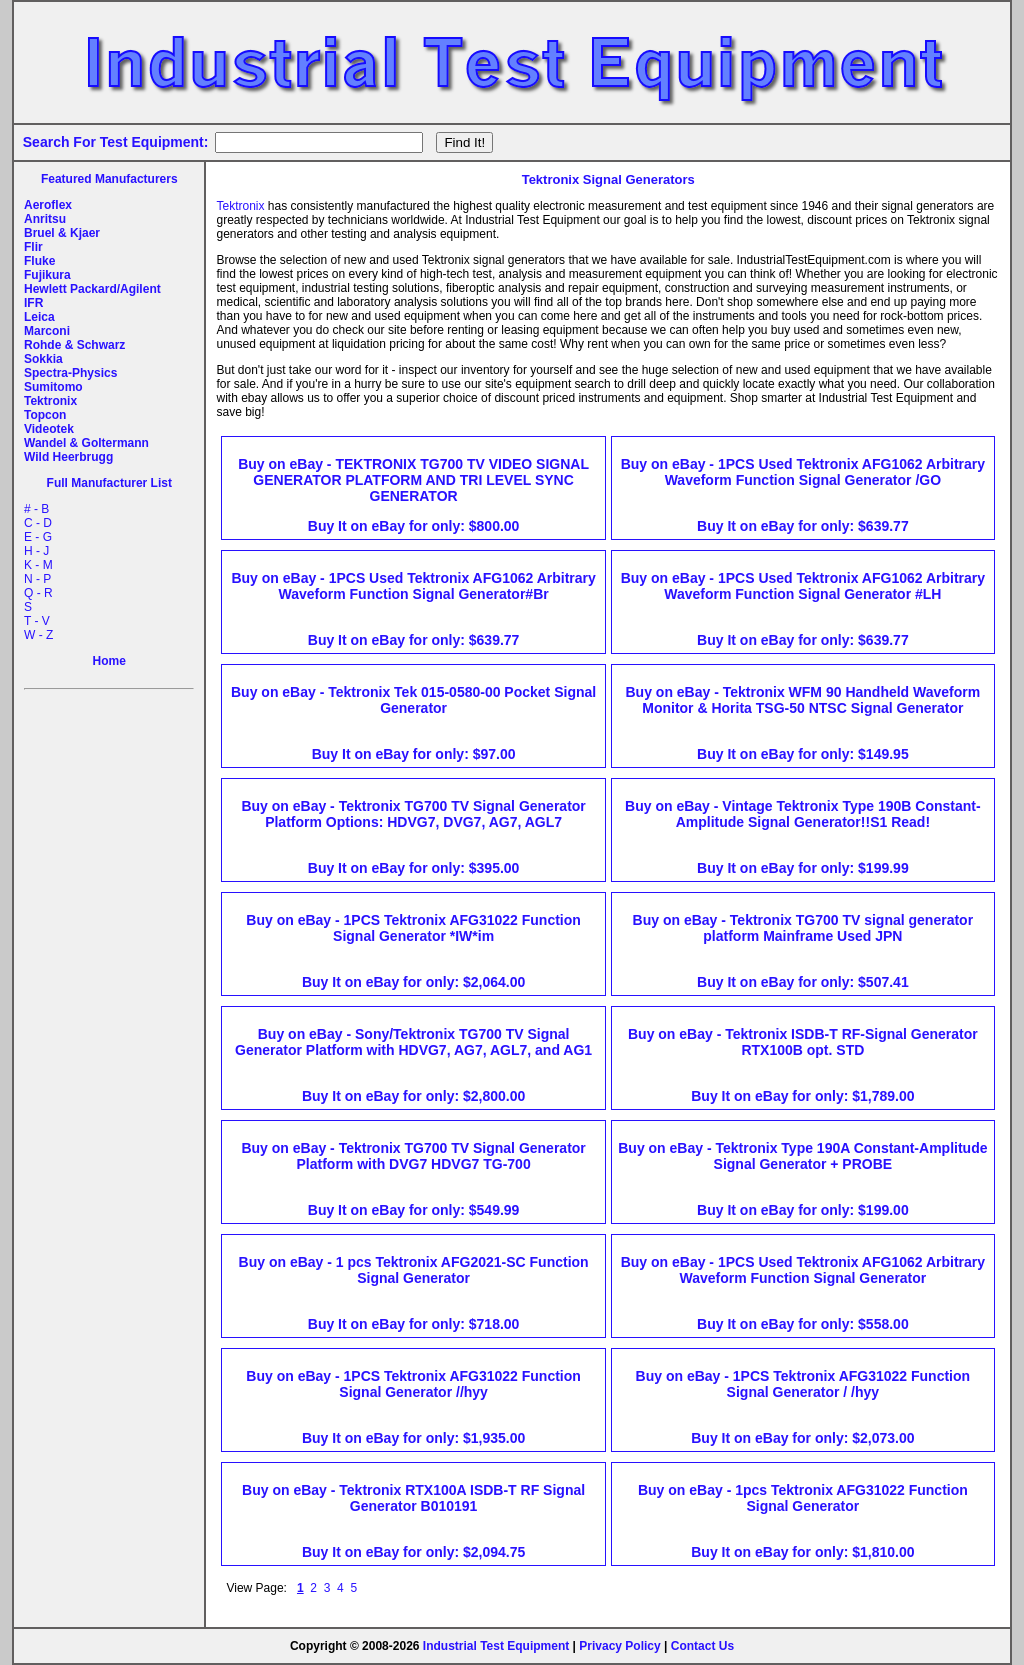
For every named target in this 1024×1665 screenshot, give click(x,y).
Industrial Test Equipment (496, 1646)
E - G (38, 537)
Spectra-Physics (70, 373)
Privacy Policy (619, 1646)
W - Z (38, 635)
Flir (33, 247)
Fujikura (47, 275)
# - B (36, 509)
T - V (37, 621)
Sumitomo (53, 387)
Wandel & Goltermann (86, 443)
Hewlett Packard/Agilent (92, 289)
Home (109, 661)
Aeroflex (48, 205)
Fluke (39, 261)
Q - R (38, 593)
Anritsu (45, 219)
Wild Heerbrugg (68, 457)
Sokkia (43, 359)
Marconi (47, 331)
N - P (37, 579)
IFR (33, 303)
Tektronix (50, 401)
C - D (38, 523)
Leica (39, 317)
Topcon (45, 415)
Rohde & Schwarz (74, 345)
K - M (38, 565)
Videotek (49, 429)
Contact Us (702, 1646)
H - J (36, 551)
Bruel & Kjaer (62, 233)
